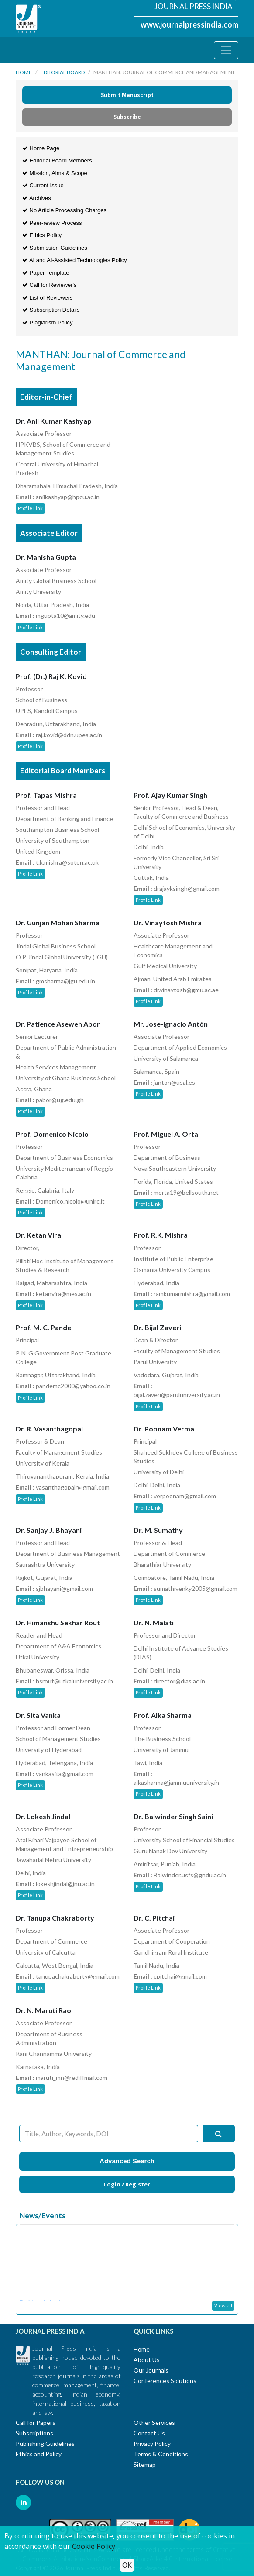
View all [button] (223, 2305)
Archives (36, 198)
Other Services (154, 2422)
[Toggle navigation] (226, 50)
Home (24, 72)
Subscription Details (51, 310)
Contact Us (149, 2433)
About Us (147, 2359)
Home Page (40, 148)
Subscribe (127, 117)
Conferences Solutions (165, 2380)
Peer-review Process (52, 223)
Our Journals (151, 2370)
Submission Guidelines (54, 248)
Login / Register (127, 2184)
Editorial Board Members (57, 160)
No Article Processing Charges (64, 210)
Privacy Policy (152, 2443)
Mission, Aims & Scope (54, 173)
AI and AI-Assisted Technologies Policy (74, 260)
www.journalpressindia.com (189, 24)
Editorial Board (63, 72)
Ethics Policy (42, 235)
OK (127, 2565)
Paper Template (45, 272)
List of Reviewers (47, 297)
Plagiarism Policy (47, 322)
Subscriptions (34, 2433)
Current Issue (43, 185)
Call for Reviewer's (49, 285)
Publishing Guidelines (45, 2443)
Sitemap (145, 2464)
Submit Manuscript (127, 95)
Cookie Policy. (94, 2546)
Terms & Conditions (161, 2454)
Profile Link (30, 508)
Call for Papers (35, 2422)
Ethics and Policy (39, 2454)
